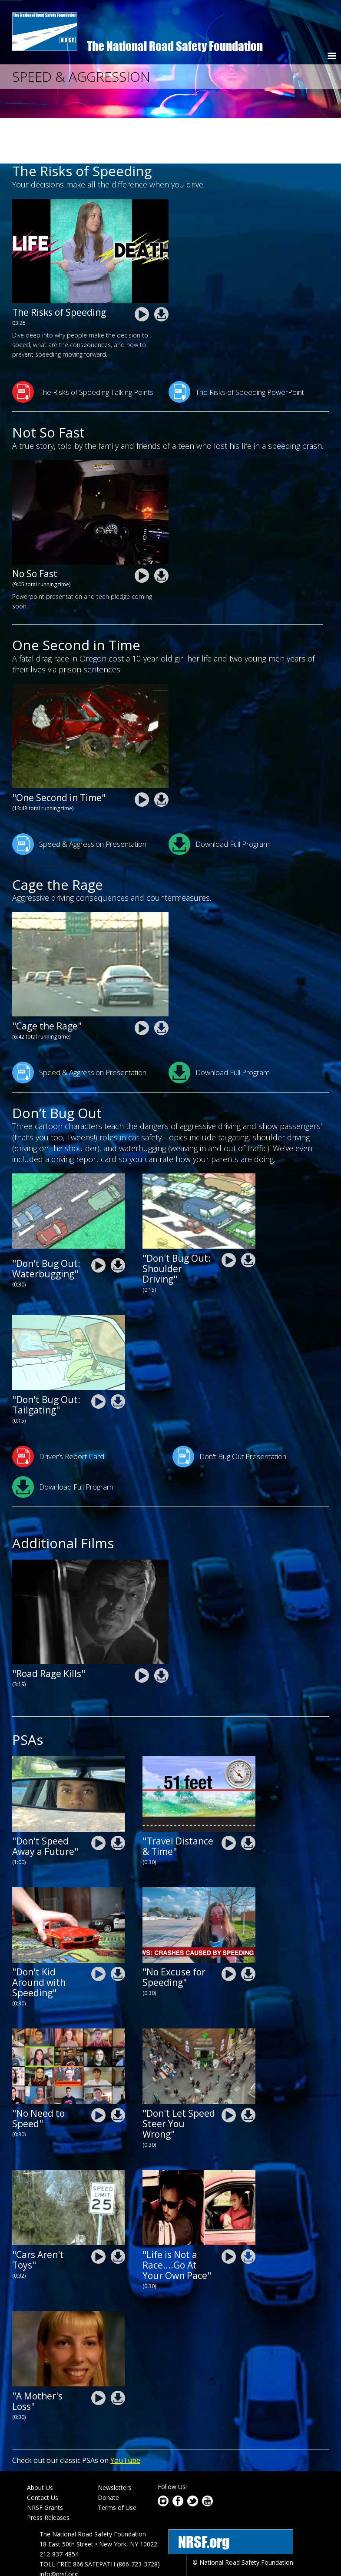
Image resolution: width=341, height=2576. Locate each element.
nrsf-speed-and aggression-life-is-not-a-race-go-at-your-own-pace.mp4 (229, 2210)
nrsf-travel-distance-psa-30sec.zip (248, 1797)
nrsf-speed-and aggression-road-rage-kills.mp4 (142, 1629)
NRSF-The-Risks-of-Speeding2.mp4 (142, 268)
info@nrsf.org (59, 2528)
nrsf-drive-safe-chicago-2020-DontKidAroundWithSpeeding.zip (118, 1928)
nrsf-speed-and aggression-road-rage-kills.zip (161, 1629)
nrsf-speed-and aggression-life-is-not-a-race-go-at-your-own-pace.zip (248, 2210)
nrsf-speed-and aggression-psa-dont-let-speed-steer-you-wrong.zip (248, 2069)
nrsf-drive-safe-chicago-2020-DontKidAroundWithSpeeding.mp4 (98, 1928)
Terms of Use (117, 2461)
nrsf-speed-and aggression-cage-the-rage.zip (161, 982)
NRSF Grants (45, 2461)
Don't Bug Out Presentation (229, 1410)
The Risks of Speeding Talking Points (82, 346)
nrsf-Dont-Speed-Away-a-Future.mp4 (98, 1797)
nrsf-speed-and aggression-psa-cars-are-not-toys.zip (118, 2210)
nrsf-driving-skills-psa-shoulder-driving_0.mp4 (229, 1214)
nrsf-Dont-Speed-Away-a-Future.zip (118, 1797)
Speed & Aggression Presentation (79, 798)
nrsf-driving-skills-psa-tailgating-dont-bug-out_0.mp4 (98, 1355)
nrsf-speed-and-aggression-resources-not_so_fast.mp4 (142, 530)
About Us (40, 2442)
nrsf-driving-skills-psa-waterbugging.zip (118, 1220)
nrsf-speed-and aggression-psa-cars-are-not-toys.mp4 (98, 2210)
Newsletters (115, 2442)
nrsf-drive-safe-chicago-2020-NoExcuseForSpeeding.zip (248, 1928)
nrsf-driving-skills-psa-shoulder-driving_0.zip (248, 1214)
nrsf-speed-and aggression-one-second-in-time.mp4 (142, 753)
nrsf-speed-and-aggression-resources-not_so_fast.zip (161, 530)
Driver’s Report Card (58, 1410)
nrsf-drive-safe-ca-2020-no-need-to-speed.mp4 (98, 2069)
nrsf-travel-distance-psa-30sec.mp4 (229, 1797)
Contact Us (42, 2452)
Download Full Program (219, 798)
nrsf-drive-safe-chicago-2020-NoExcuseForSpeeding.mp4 (229, 1928)
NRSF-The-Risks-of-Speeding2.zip (161, 268)
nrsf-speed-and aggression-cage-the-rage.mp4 (142, 982)
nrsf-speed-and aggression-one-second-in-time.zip (161, 753)
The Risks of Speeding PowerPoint (236, 346)
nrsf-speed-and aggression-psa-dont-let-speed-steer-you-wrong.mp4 (229, 2069)
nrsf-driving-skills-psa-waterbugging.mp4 (98, 1220)
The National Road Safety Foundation (175, 46)
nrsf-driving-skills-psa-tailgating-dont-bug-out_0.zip (118, 1355)
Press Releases (48, 2471)
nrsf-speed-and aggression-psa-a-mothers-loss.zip (118, 2352)
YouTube (125, 2414)
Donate (108, 2452)
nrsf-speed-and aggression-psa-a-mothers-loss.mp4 (98, 2352)
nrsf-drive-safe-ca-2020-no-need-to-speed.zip (118, 2069)
